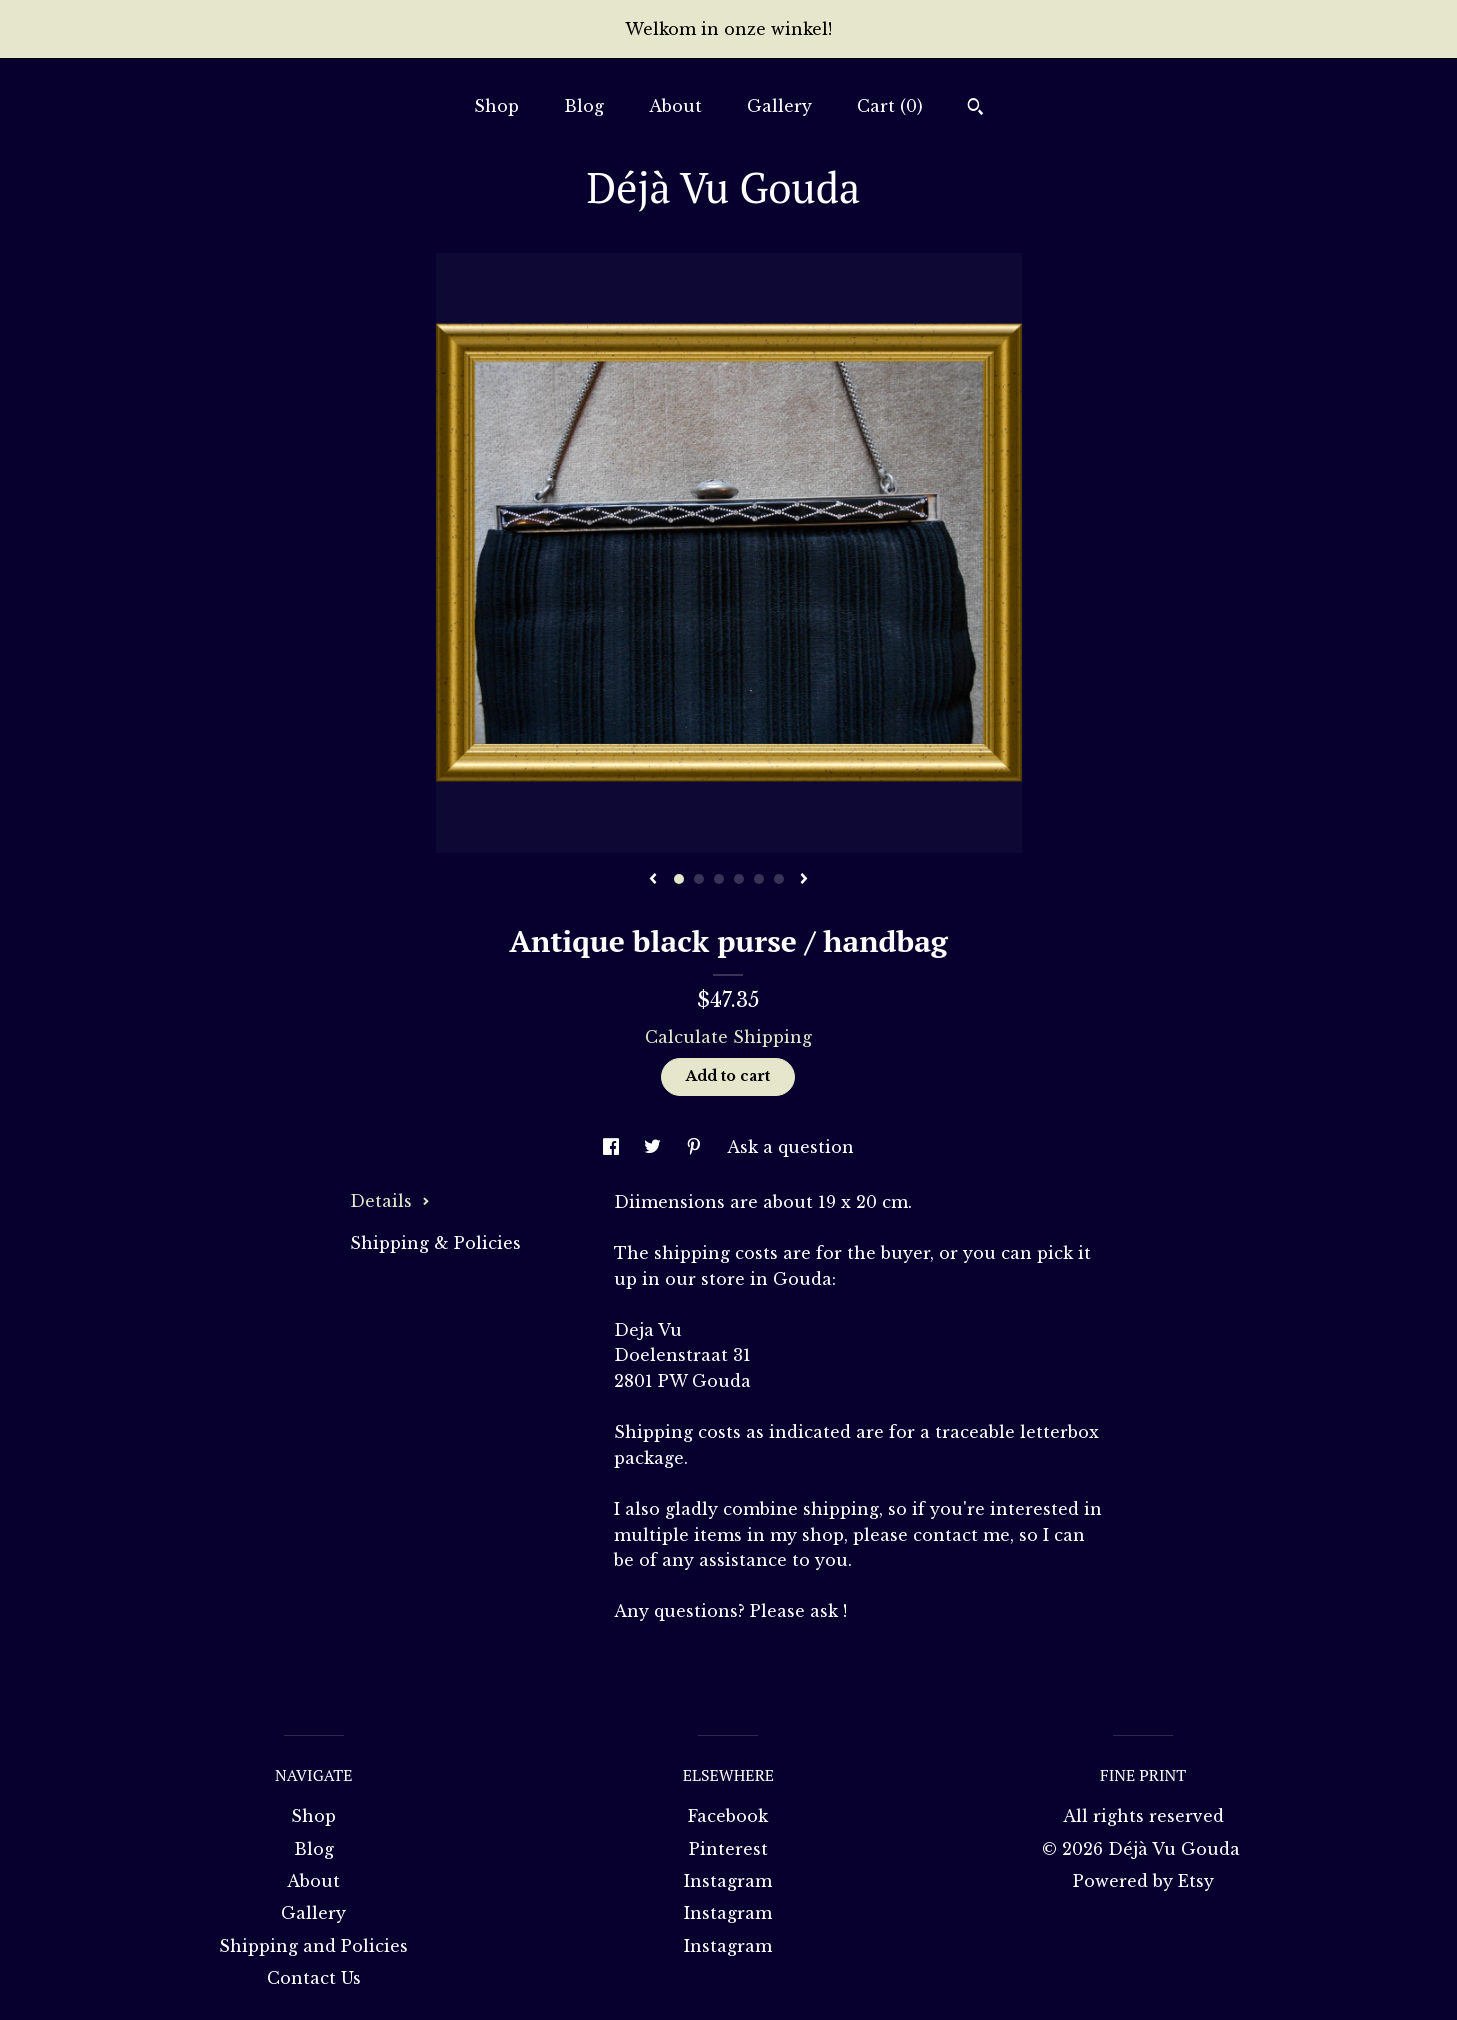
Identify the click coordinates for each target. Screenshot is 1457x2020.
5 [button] (759, 879)
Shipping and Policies (313, 1946)
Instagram (728, 1881)
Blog (584, 106)
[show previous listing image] (653, 880)
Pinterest (728, 1849)
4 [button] (739, 879)
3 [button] (719, 879)
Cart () (890, 106)
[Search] (975, 109)
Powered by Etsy (1143, 1881)
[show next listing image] (804, 880)
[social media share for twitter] (655, 1147)
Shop (496, 106)
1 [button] (679, 879)
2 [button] (699, 879)
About (675, 106)
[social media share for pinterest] (696, 1147)
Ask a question (790, 1147)
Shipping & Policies (435, 1243)
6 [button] (779, 879)
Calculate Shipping (728, 1037)
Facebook (728, 1816)
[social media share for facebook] (613, 1147)
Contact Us (314, 1978)
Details (390, 1201)
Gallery (779, 106)
